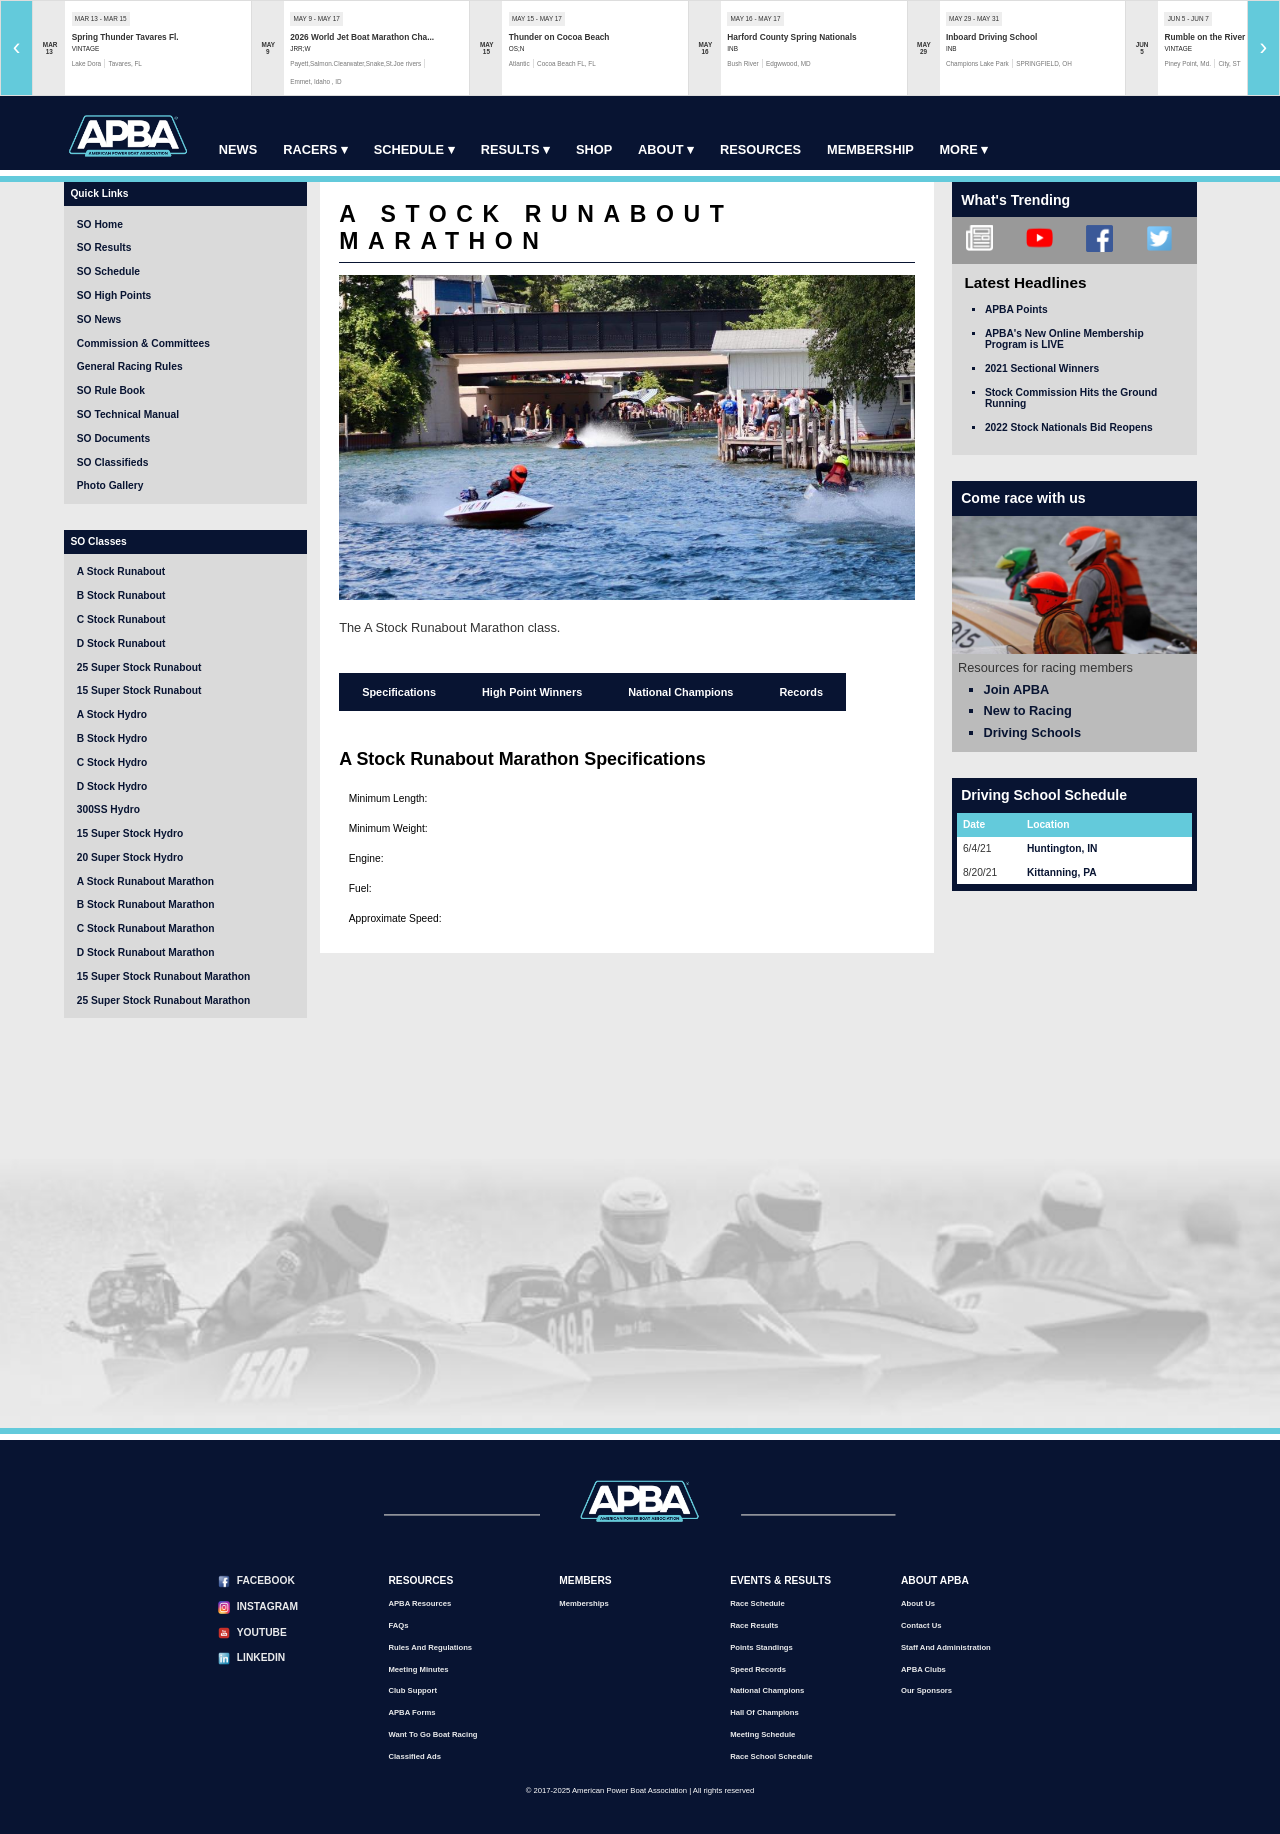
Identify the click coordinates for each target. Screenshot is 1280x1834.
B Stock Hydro (112, 738)
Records (801, 692)
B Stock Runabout (121, 595)
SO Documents (113, 438)
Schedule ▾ (414, 149)
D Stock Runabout (121, 643)
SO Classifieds (113, 462)
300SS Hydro (108, 809)
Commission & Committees (143, 343)
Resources (760, 149)
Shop (594, 149)
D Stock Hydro (112, 786)
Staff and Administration (946, 1647)
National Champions (680, 692)
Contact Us (921, 1625)
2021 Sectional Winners (1042, 368)
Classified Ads (414, 1756)
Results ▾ (515, 149)
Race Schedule (757, 1603)
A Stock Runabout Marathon (145, 881)
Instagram (267, 1606)
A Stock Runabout (121, 571)
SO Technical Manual (128, 414)
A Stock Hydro (112, 714)
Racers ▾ (315, 149)
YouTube (262, 1632)
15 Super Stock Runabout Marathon (163, 976)
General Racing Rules (130, 366)
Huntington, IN (1062, 848)
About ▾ (666, 149)
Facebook (266, 1580)
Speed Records (758, 1669)
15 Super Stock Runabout (139, 690)
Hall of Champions (764, 1712)
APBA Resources (419, 1603)
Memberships (583, 1603)
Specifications (399, 692)
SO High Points (114, 295)
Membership (870, 149)
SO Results (104, 247)
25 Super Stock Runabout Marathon (163, 1000)
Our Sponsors (926, 1690)
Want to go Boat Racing (432, 1734)
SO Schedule (108, 271)
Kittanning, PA (1062, 872)
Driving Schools (1032, 732)
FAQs (398, 1625)
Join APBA (1017, 689)
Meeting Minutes (418, 1669)
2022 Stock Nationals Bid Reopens (1069, 427)
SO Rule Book (111, 390)
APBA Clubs (923, 1669)
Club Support (412, 1690)
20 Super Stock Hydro (130, 857)
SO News (99, 319)
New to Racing (1028, 710)
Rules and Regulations (430, 1647)
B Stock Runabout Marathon (146, 904)
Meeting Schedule (762, 1734)
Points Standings (761, 1647)
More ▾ (963, 149)
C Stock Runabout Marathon (146, 928)
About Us (918, 1603)
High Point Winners (532, 692)
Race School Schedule (771, 1756)
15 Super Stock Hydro (130, 833)
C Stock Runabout (121, 619)
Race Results (754, 1625)
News (238, 149)
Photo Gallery (110, 485)
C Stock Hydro (112, 762)
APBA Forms (411, 1712)
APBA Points (1016, 309)
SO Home (100, 224)
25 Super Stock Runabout (139, 667)
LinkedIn (261, 1657)
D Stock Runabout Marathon (146, 952)
